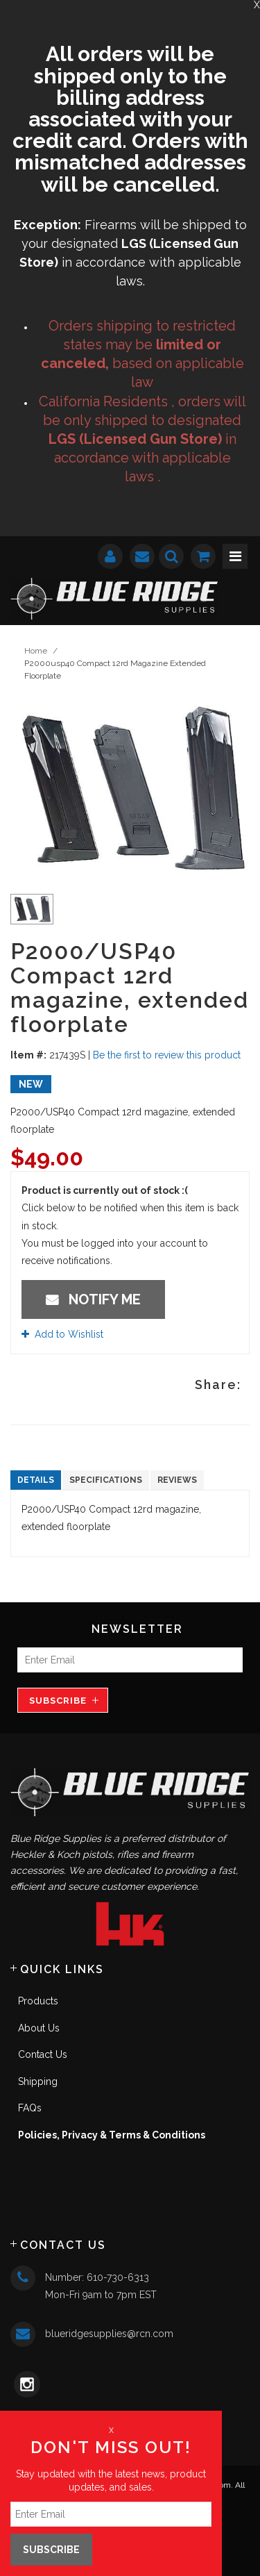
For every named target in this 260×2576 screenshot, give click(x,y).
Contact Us (42, 2054)
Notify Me (93, 1299)
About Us (39, 2028)
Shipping (38, 2081)
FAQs (30, 2107)
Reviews (177, 1480)
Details (35, 1480)
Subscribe (58, 1700)
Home (35, 651)
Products (38, 2000)
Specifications (105, 1480)
